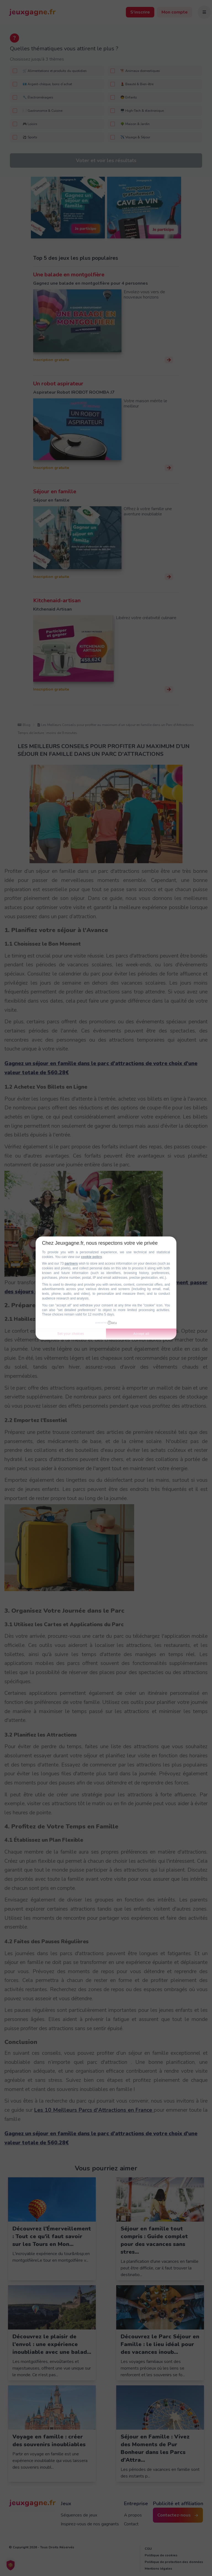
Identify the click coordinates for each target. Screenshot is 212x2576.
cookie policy (91, 1257)
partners (71, 1264)
